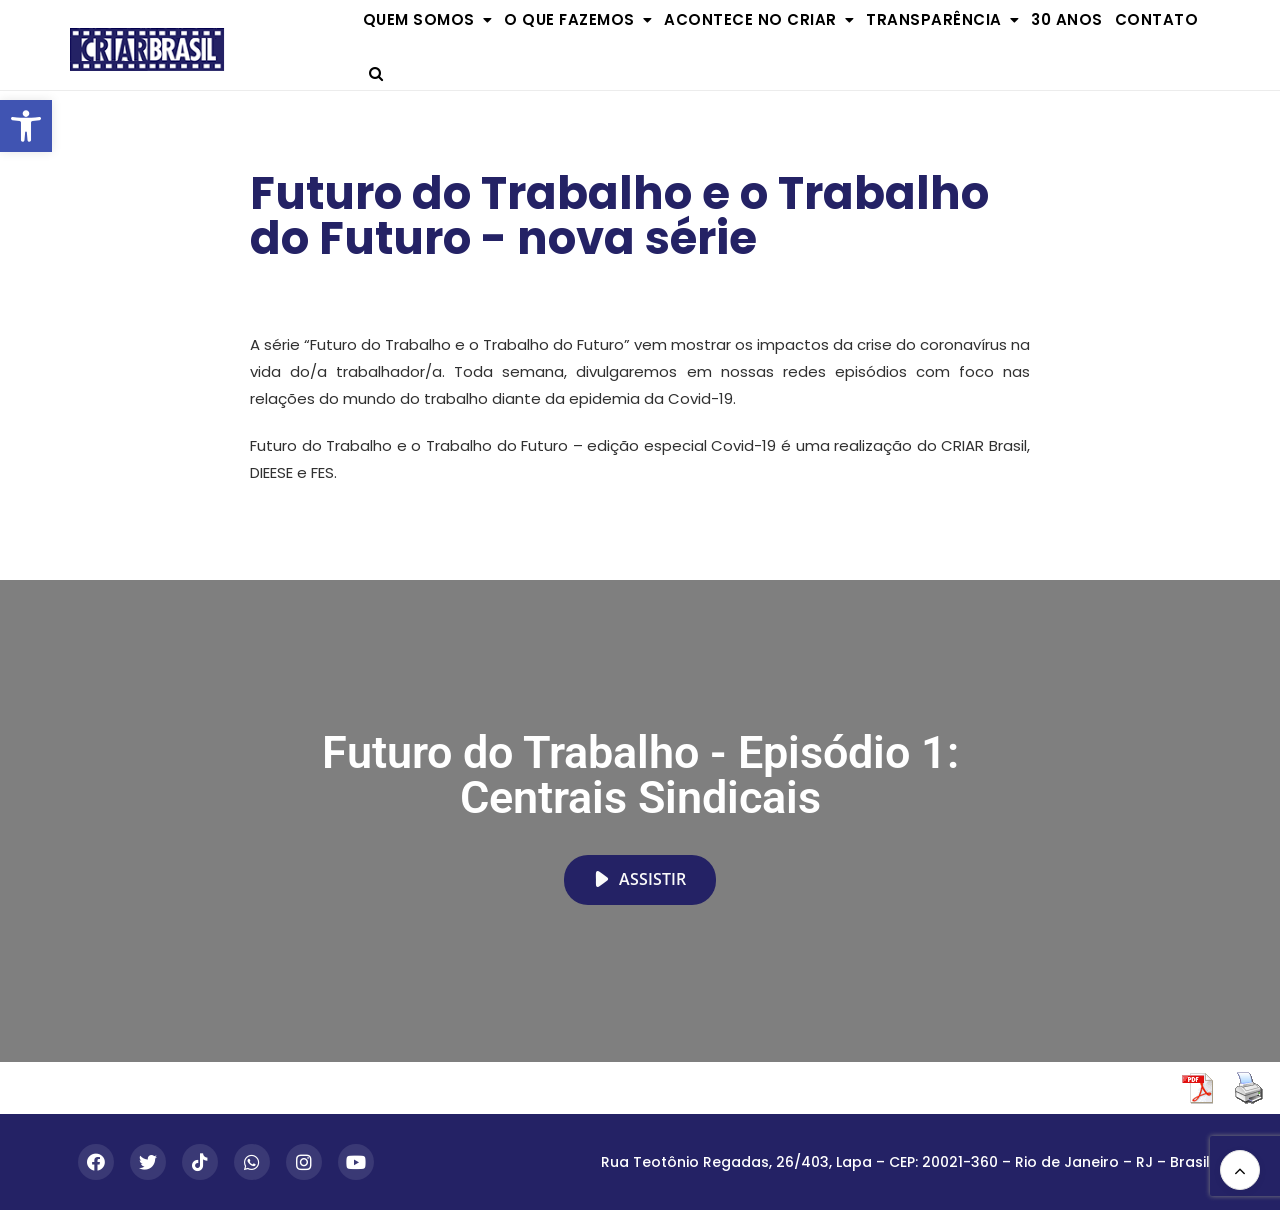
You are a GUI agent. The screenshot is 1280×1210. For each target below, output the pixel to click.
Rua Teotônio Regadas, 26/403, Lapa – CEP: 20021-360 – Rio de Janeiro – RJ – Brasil (905, 1162)
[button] (26, 126)
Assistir (640, 879)
